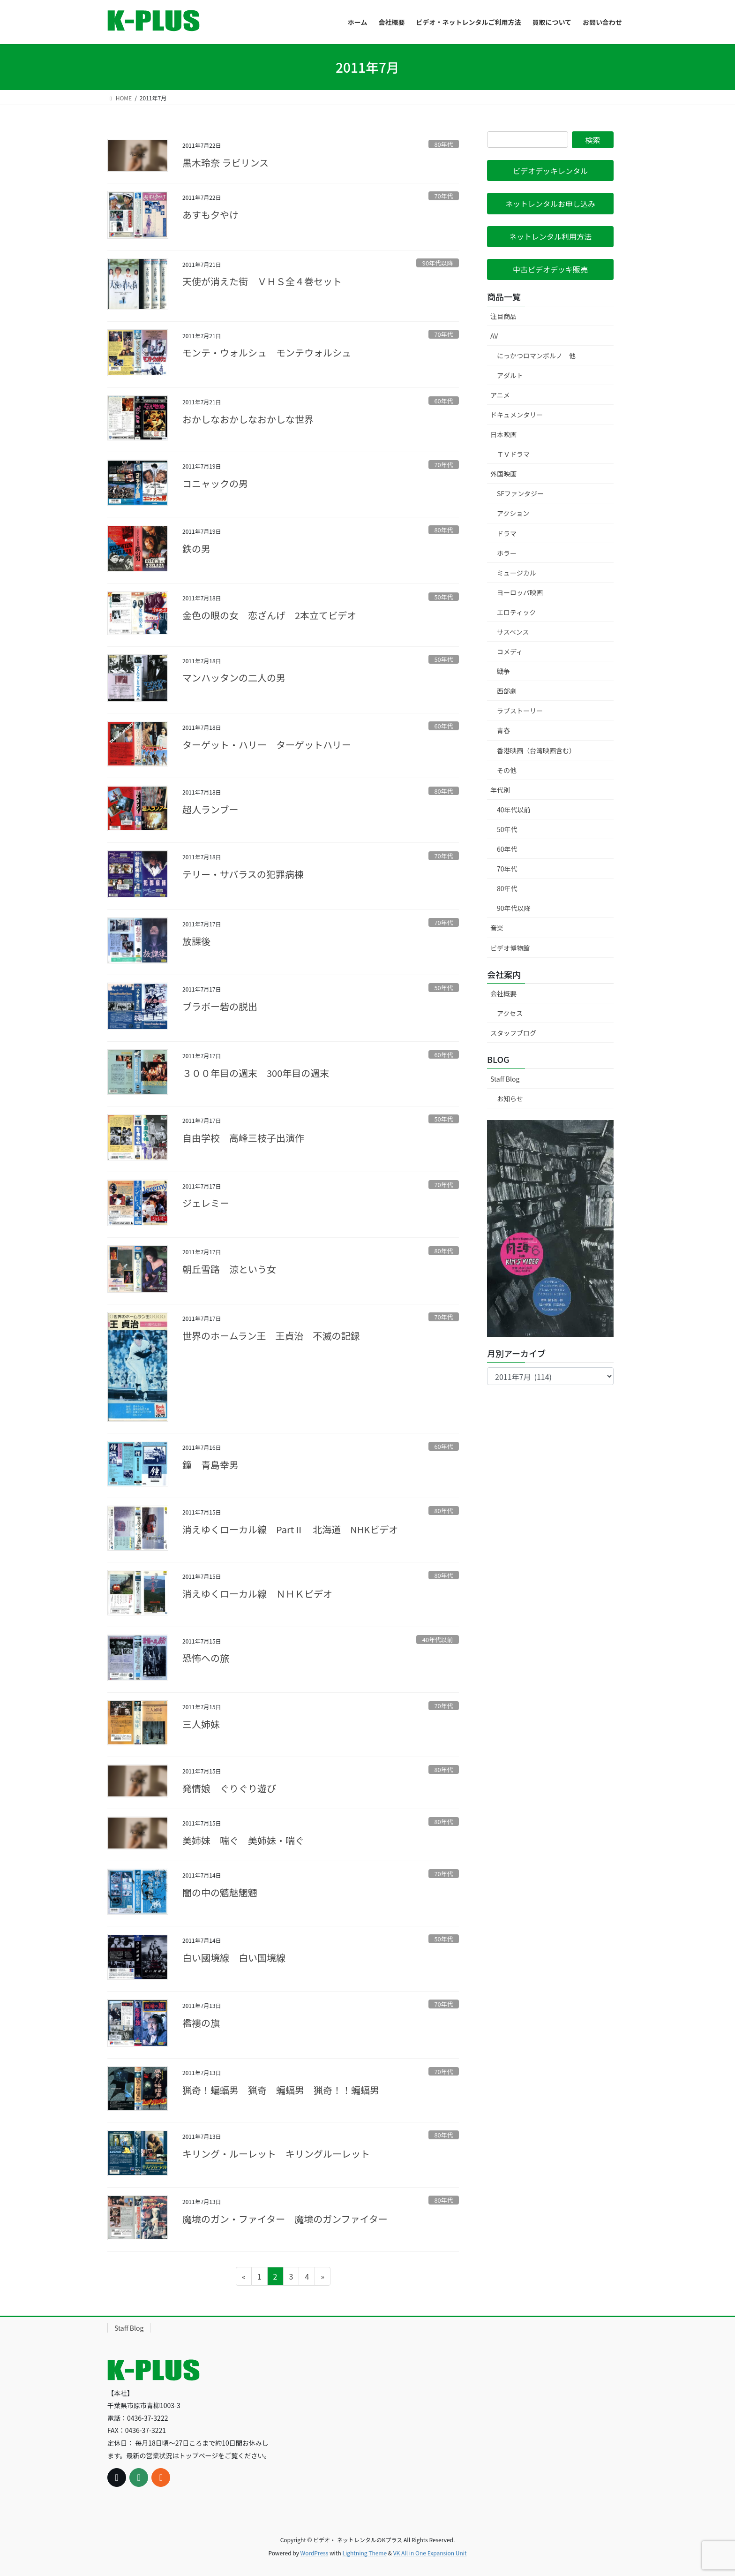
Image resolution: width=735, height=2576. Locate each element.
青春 (503, 730)
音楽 (496, 927)
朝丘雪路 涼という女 (229, 1269)
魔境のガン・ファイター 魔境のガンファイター (285, 2219)
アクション (513, 513)
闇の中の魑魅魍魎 (219, 1892)
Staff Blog (504, 1078)
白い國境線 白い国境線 (233, 1957)
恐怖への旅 (205, 1658)
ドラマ (507, 533)
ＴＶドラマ (513, 454)
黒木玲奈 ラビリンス (225, 162)
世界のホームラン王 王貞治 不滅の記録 (271, 1335)
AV (494, 336)
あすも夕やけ (210, 214)
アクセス (510, 1013)
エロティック (516, 612)
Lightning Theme (364, 2553)
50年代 (443, 596)
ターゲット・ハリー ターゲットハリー (266, 744)
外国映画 (503, 473)
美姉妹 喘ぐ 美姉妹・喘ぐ (243, 1840)
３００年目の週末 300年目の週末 (255, 1073)
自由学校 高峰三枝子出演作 (243, 1137)
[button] (550, 170)
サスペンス (513, 631)
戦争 (503, 671)
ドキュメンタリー (516, 414)
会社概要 (503, 993)
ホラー (507, 553)
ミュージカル (516, 572)
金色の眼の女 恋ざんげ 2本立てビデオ (269, 615)
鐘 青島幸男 (210, 1464)
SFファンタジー (520, 493)
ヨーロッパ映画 (520, 592)
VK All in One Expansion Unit (430, 2553)
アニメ (500, 395)
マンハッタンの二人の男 (233, 677)
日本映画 (503, 434)
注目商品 (503, 316)
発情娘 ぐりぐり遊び (229, 1788)
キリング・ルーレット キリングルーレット (276, 2153)
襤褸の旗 (201, 2023)
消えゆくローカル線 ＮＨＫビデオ (257, 1593)
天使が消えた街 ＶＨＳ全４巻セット (262, 281)
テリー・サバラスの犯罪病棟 (243, 874)
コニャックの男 (215, 483)
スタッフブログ (513, 1033)
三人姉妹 (201, 1724)
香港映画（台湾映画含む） (536, 750)
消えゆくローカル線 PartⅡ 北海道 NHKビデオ (290, 1529)
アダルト (510, 375)
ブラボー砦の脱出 (219, 1006)
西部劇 (507, 691)
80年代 (443, 144)
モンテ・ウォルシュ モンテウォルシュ (266, 352)
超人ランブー (210, 809)
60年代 (443, 400)
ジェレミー (205, 1203)
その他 (507, 770)
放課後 (196, 941)
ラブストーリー (520, 710)
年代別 (500, 790)
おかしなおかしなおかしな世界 (248, 419)
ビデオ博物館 (510, 948)
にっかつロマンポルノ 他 (536, 355)
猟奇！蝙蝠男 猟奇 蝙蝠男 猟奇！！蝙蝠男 (280, 2090)
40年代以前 (437, 1639)
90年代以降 (437, 262)
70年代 (443, 195)
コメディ (510, 651)
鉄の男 (196, 548)
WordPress (314, 2553)
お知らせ (510, 1098)
